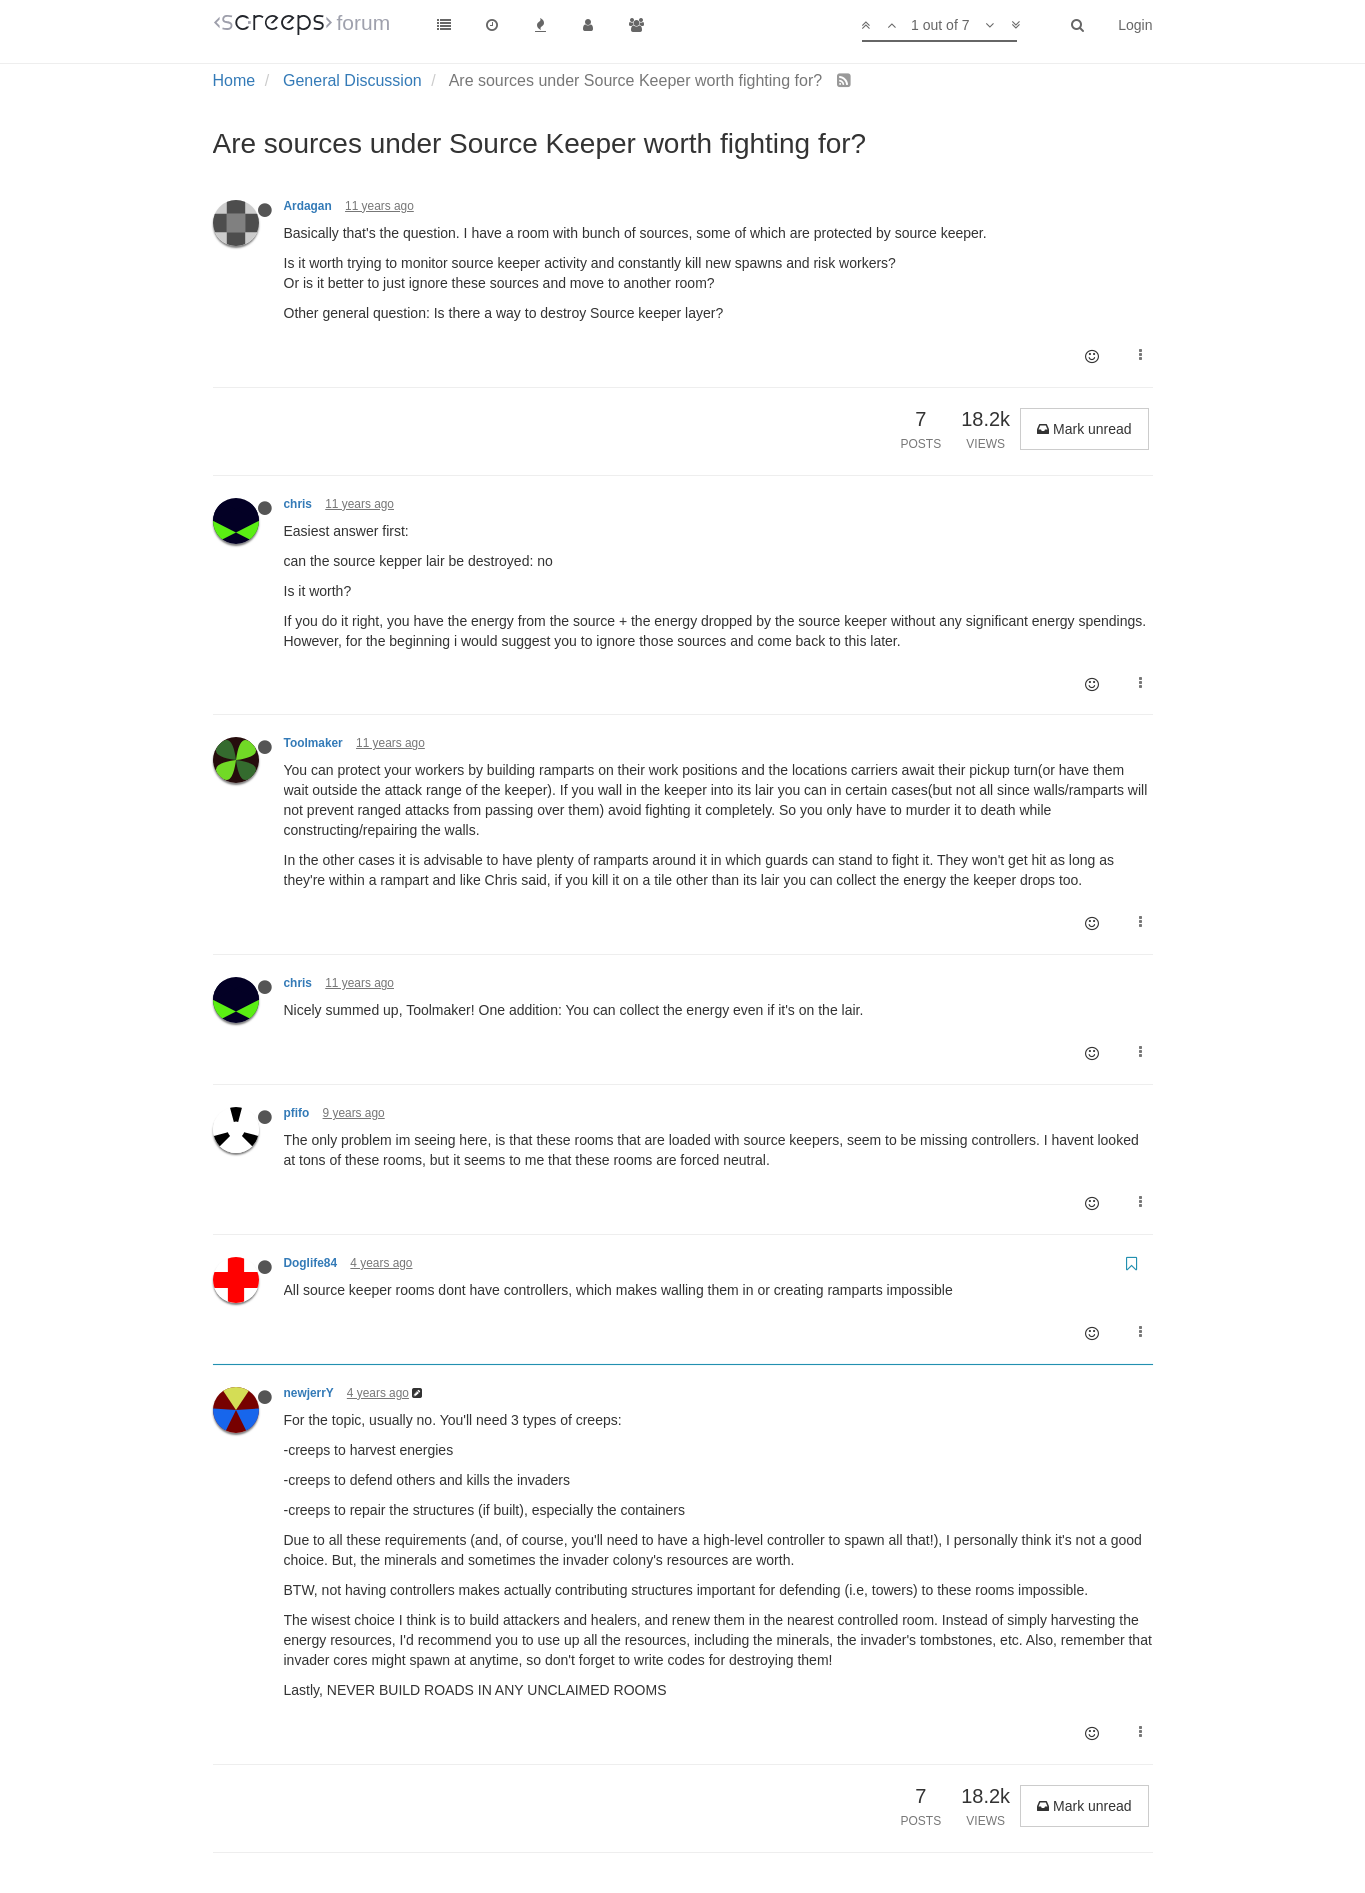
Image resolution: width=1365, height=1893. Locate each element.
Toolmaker (313, 743)
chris (298, 504)
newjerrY (309, 1393)
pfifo (297, 1113)
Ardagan (308, 206)
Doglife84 (311, 1263)
